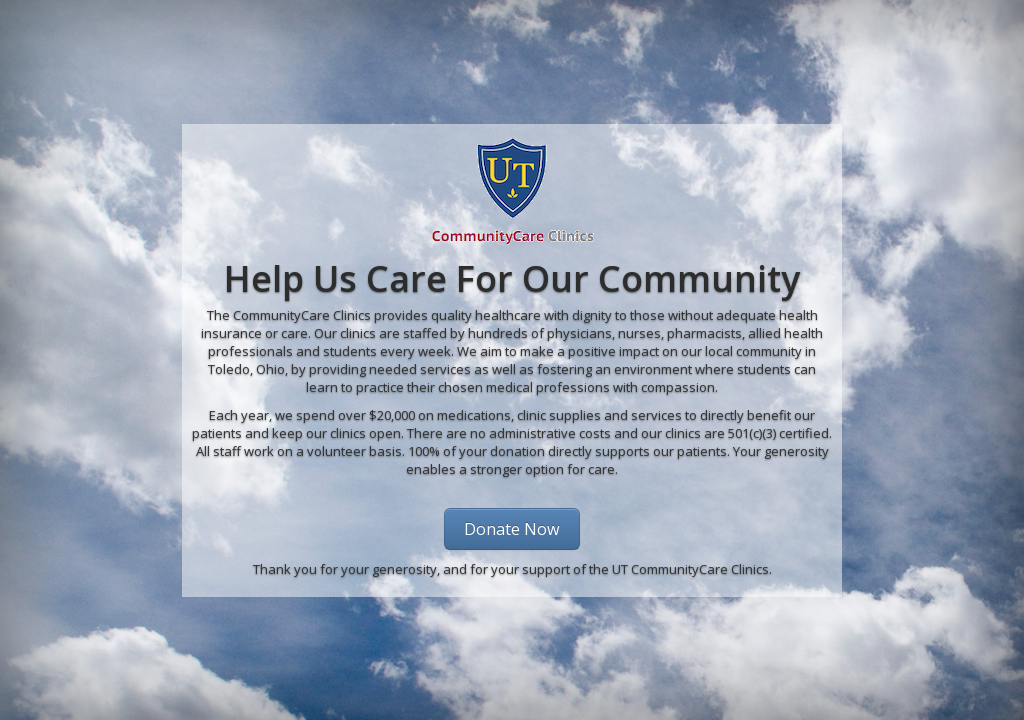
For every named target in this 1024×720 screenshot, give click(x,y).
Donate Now (512, 529)
